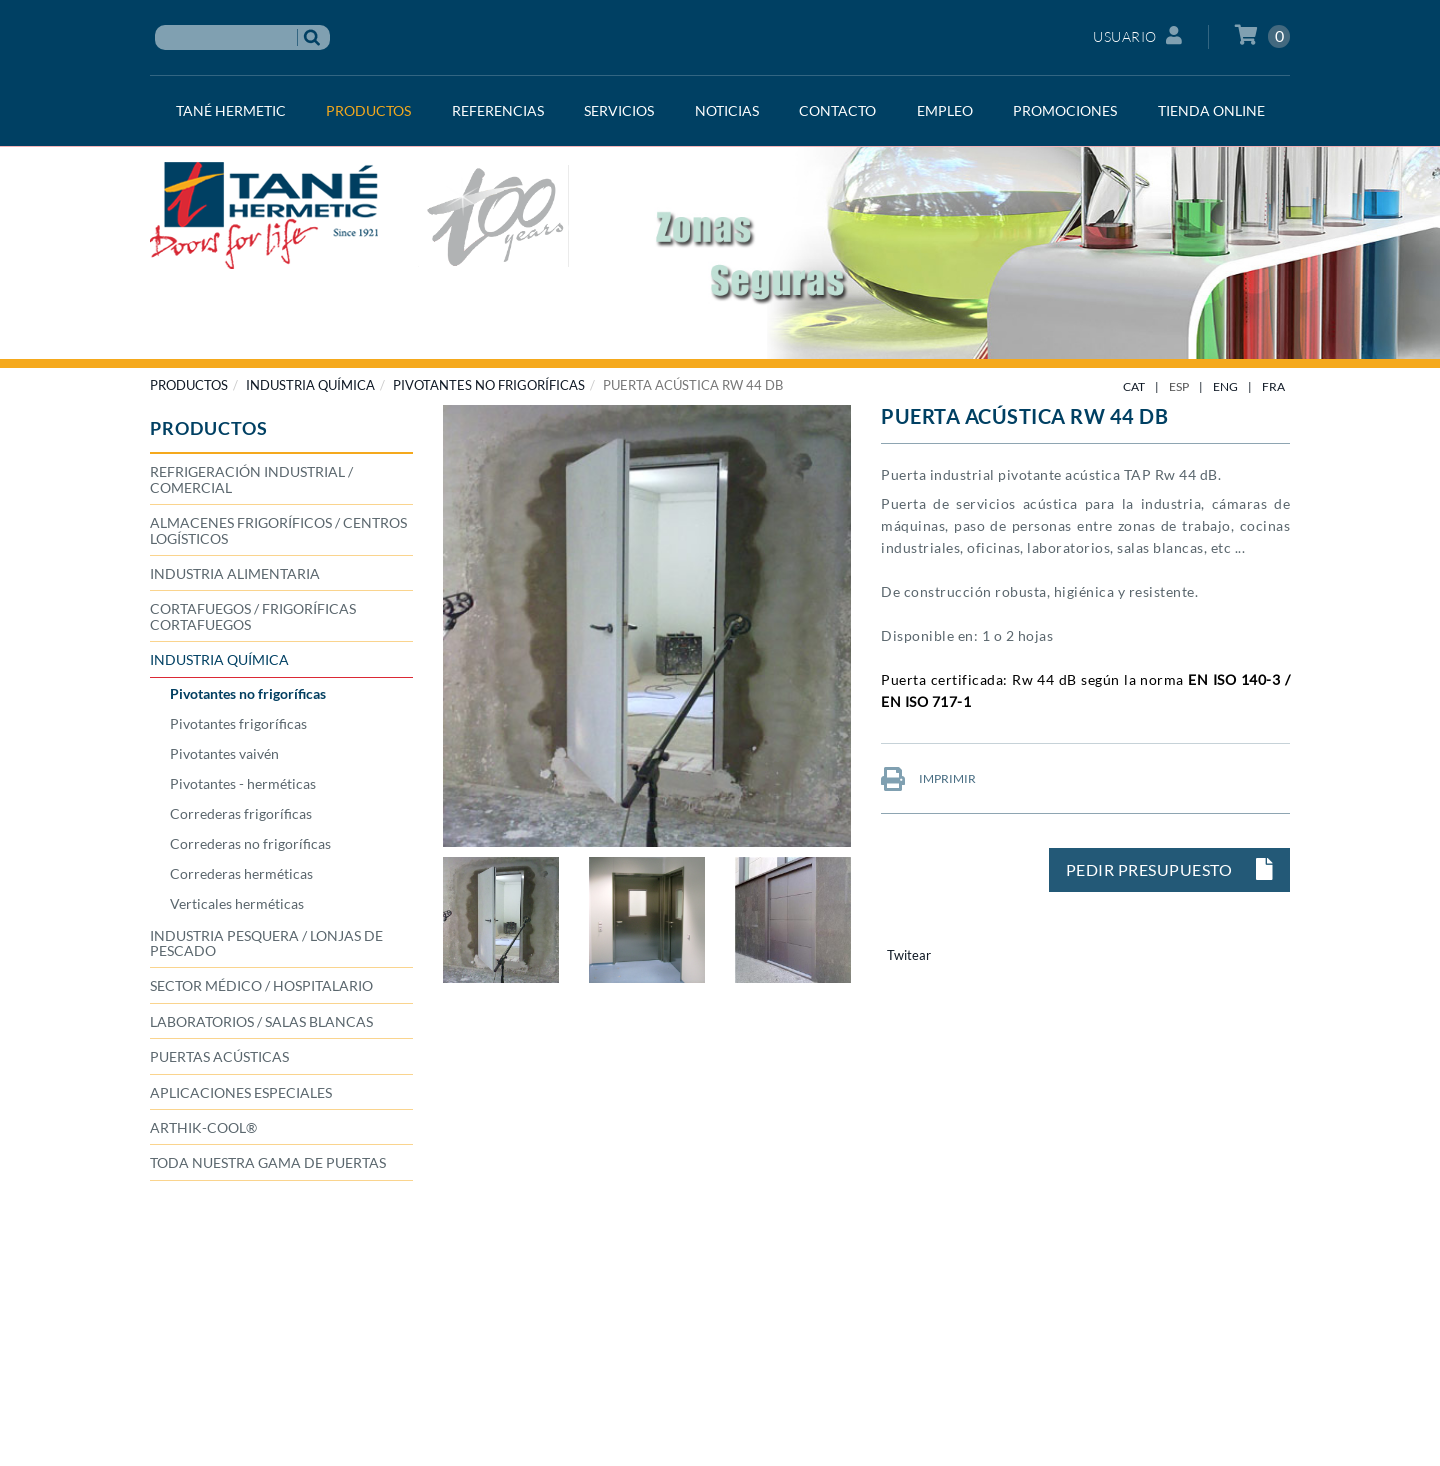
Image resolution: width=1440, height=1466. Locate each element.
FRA (1273, 386)
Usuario (1137, 35)
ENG (1225, 386)
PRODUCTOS (189, 385)
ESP (1179, 386)
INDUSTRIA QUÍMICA (310, 385)
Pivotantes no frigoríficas (489, 385)
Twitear (909, 955)
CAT (1134, 386)
